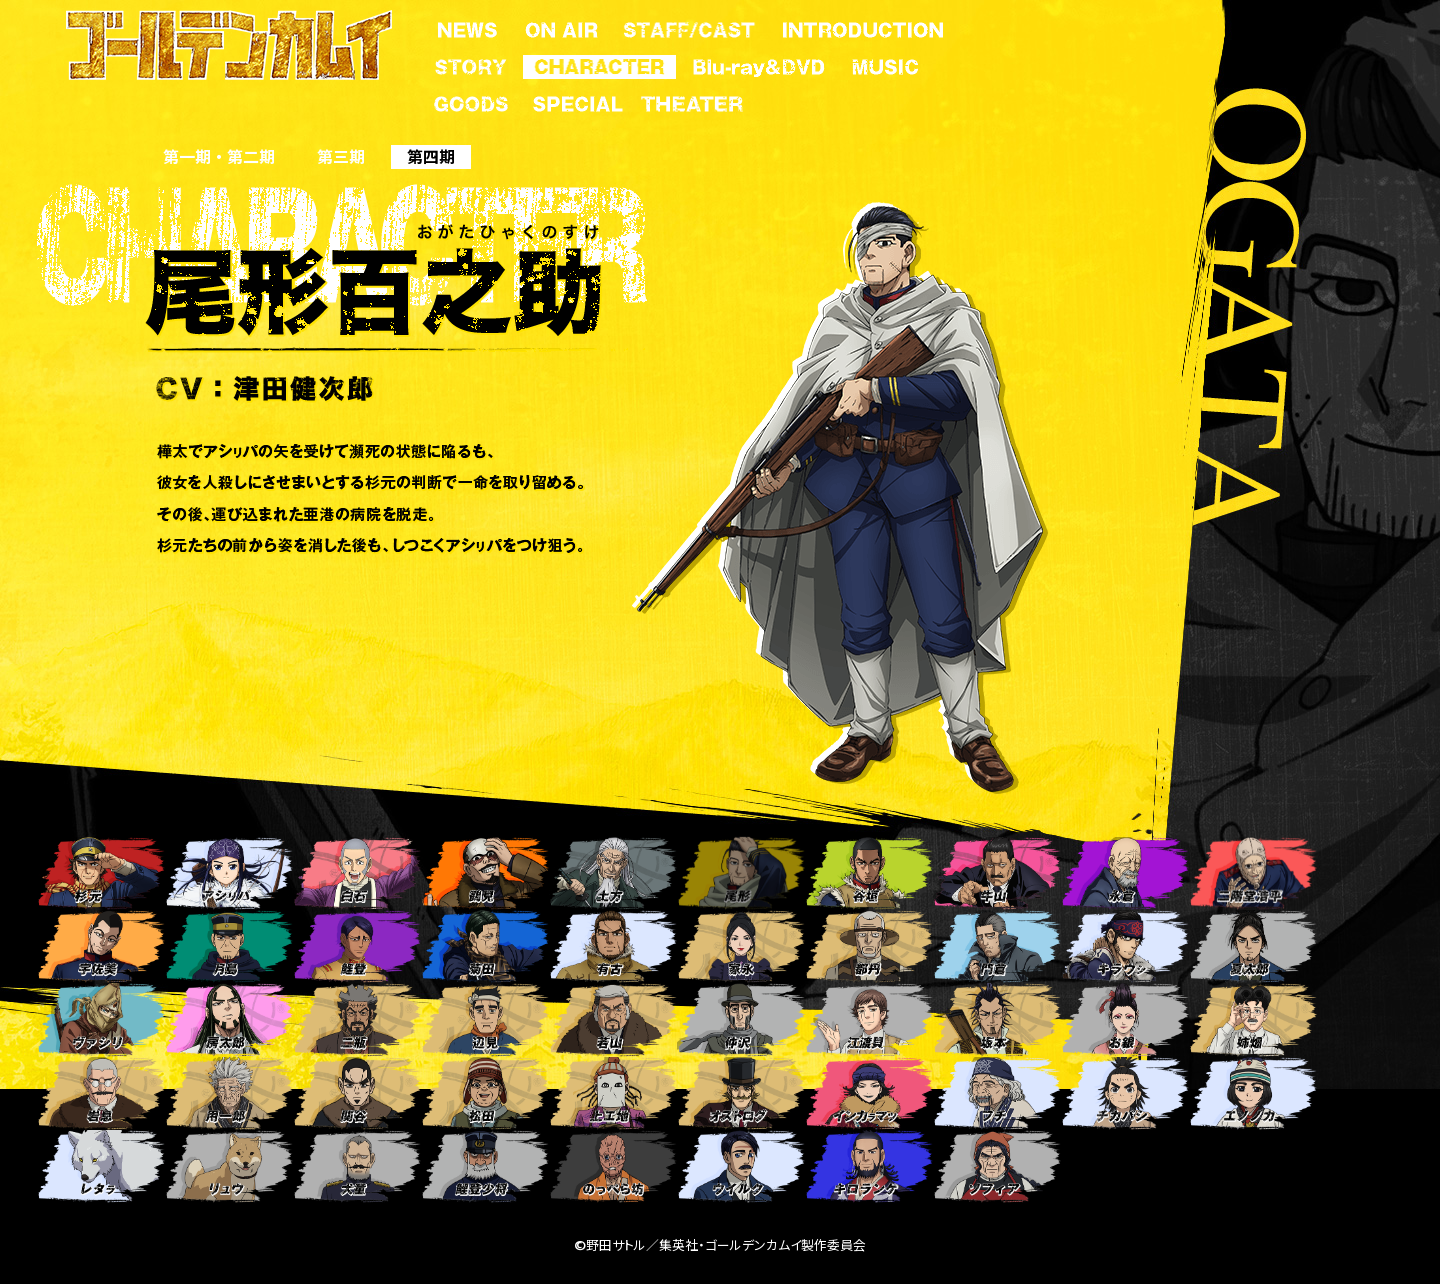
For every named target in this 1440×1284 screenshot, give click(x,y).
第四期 (431, 156)
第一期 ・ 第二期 (219, 156)
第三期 (341, 156)
